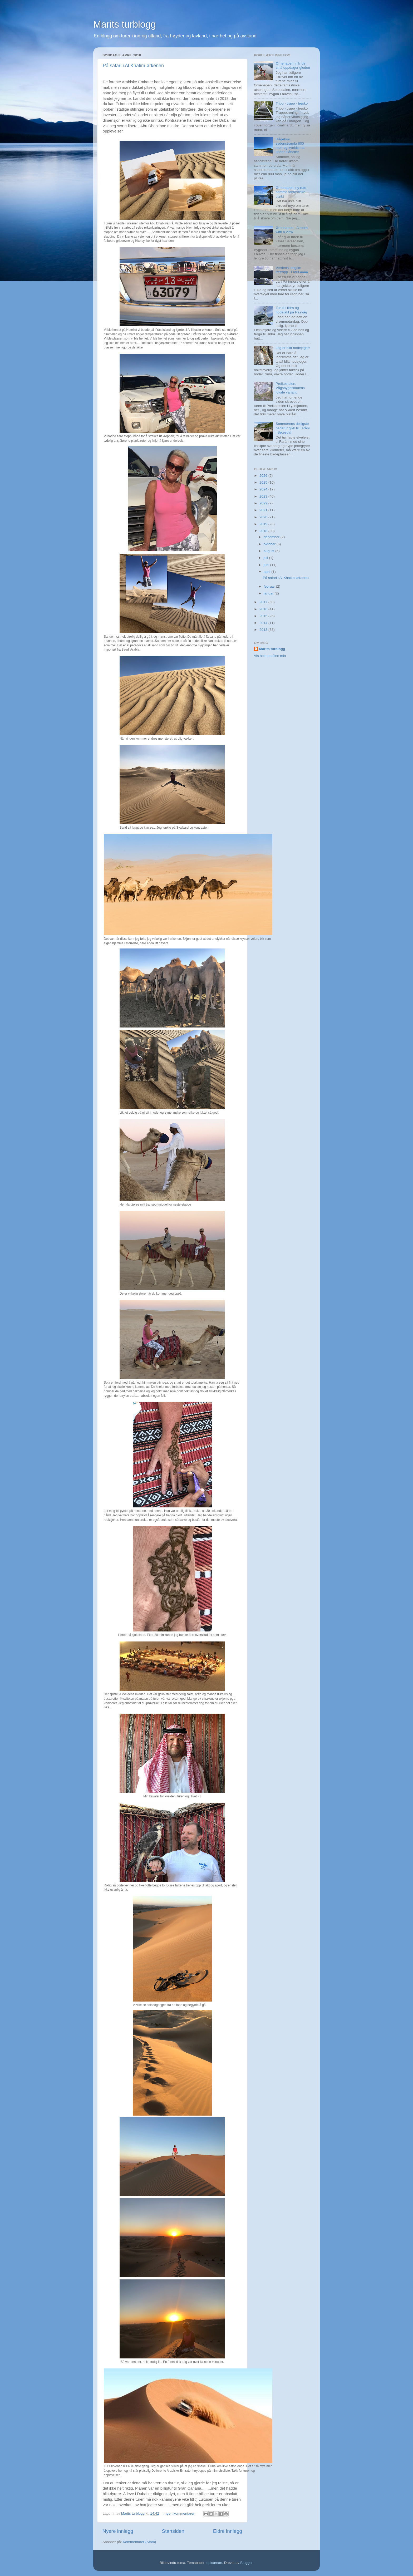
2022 (263, 503)
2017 (263, 602)
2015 (263, 616)
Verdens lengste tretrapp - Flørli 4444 (292, 270)
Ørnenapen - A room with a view (292, 230)
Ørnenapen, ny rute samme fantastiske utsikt (291, 192)
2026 (263, 476)
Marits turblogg (124, 24)
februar (270, 586)
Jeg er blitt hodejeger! (293, 348)
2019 (263, 524)
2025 (263, 482)
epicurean (214, 2563)
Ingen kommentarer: (180, 2513)
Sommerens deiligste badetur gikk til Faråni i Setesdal (292, 428)
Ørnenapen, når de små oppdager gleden (293, 65)
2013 (263, 630)
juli (266, 558)
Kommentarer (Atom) (139, 2542)
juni (267, 565)
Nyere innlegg (117, 2531)
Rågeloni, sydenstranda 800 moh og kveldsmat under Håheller (290, 145)
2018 (263, 531)
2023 (263, 496)
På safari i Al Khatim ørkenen (133, 65)
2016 (263, 609)
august (269, 551)
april (267, 572)
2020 (263, 517)
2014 (263, 623)
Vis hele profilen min (270, 656)
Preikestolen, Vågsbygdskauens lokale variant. (290, 388)
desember (272, 537)
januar (269, 593)
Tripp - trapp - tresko (292, 103)
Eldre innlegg (227, 2531)
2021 (263, 510)
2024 (263, 489)
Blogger (246, 2563)
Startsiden (173, 2531)
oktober (270, 544)
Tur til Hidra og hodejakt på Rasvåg (291, 310)
